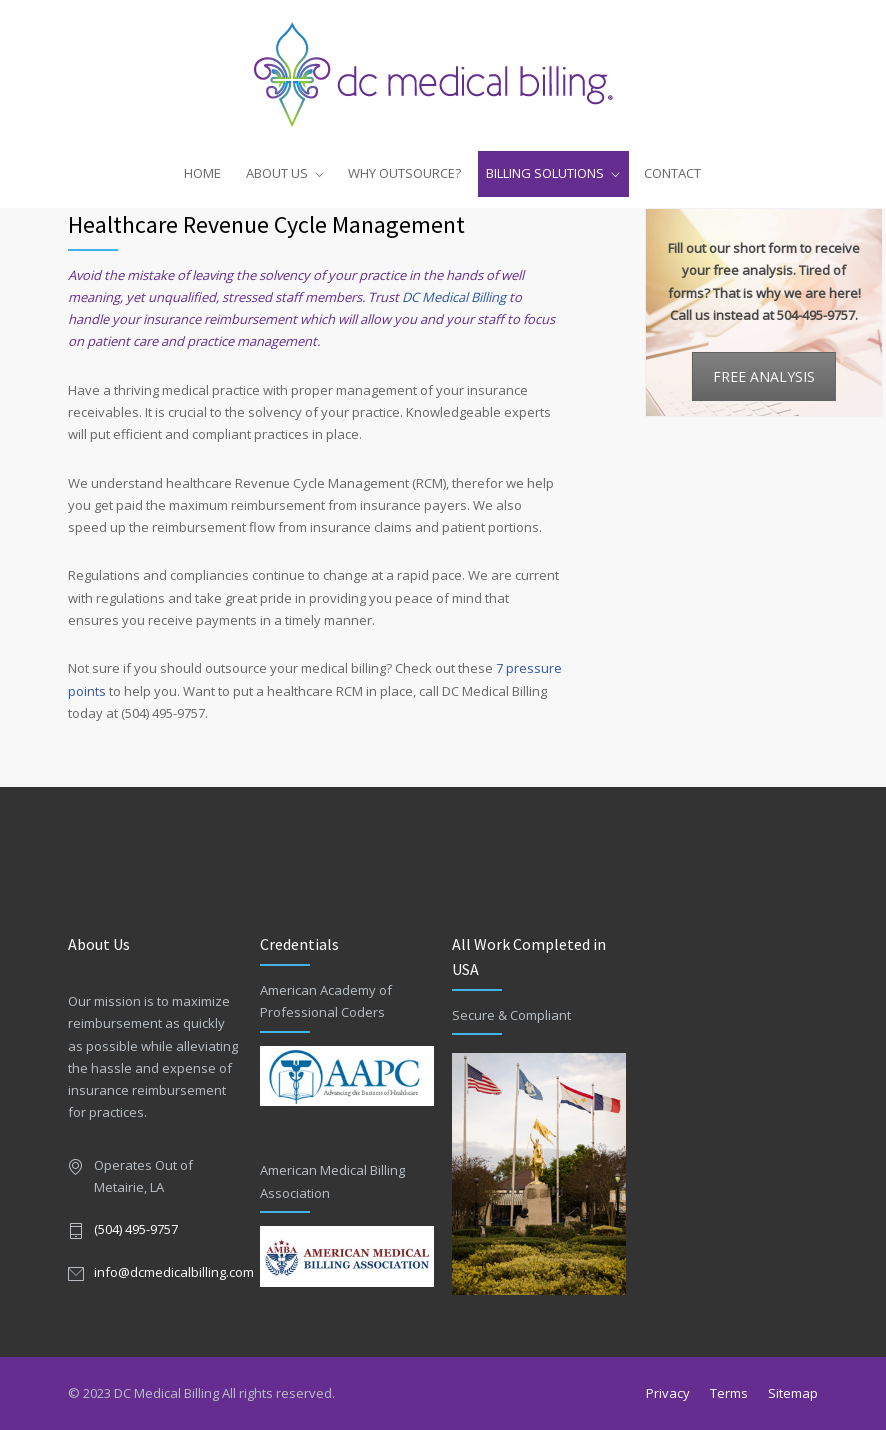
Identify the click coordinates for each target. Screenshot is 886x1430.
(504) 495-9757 (136, 1229)
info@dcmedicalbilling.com (174, 1272)
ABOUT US (277, 173)
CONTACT (672, 173)
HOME (202, 173)
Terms (729, 1393)
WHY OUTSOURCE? (404, 173)
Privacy (668, 1393)
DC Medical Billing (454, 297)
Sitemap (793, 1393)
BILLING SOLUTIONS (545, 173)
